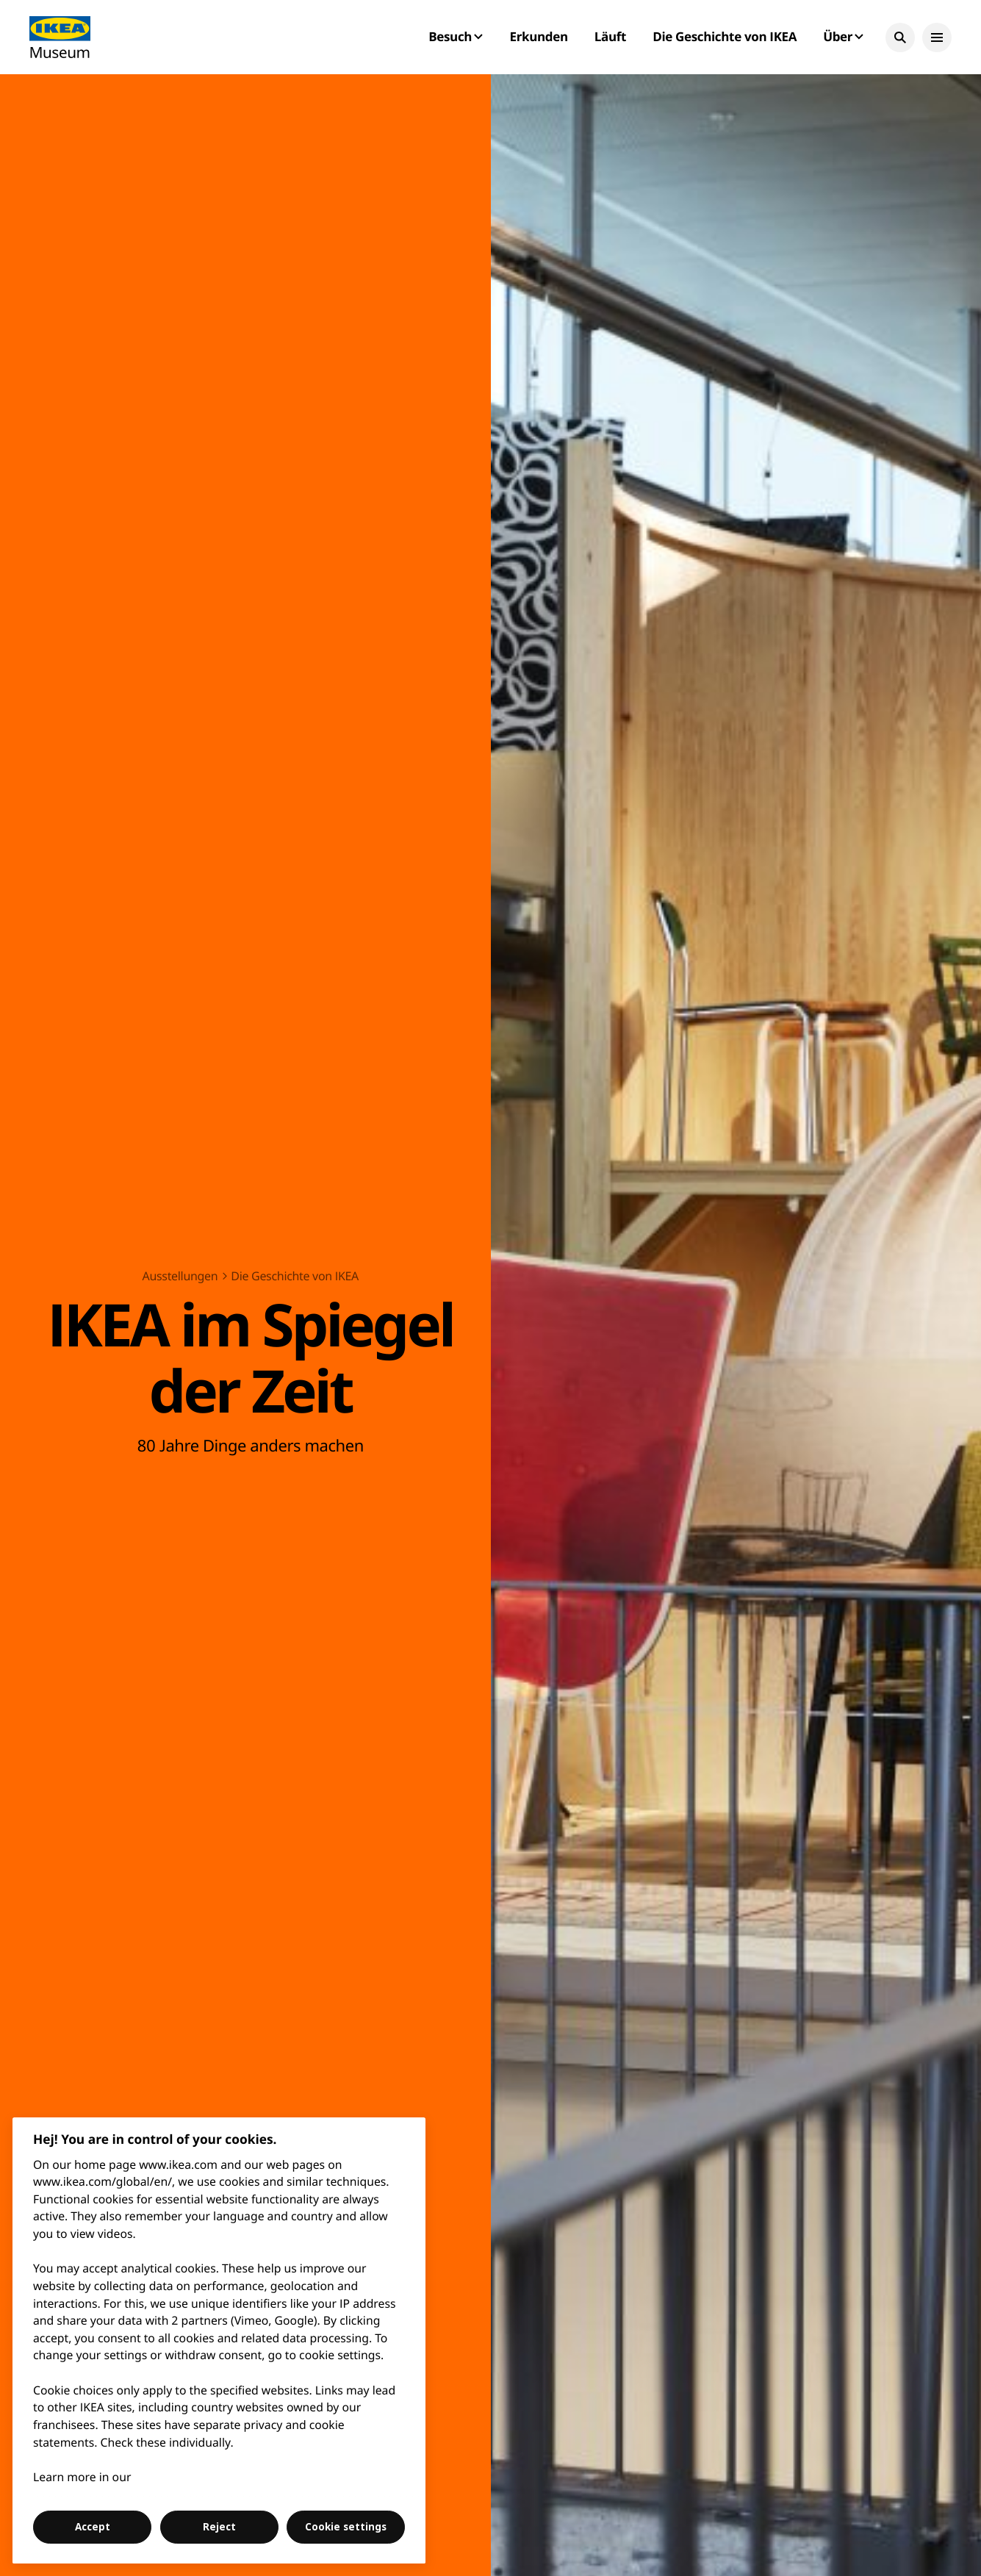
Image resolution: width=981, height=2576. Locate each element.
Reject (219, 2526)
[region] (219, 2340)
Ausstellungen (180, 1276)
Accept (92, 2526)
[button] (900, 37)
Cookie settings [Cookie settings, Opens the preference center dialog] (346, 2526)
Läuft (610, 36)
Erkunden (538, 36)
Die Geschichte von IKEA (725, 36)
